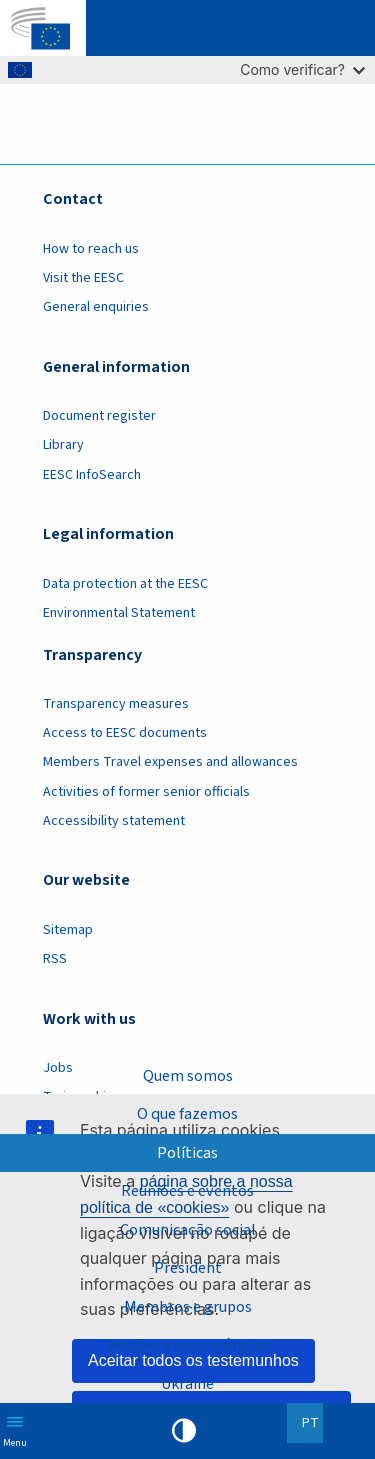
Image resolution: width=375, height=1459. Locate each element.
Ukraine (187, 1384)
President (188, 1268)
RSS (55, 959)
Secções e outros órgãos (188, 1345)
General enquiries (96, 307)
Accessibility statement (114, 821)
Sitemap (68, 930)
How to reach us (91, 249)
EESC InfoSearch (92, 475)
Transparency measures (116, 704)
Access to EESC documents (125, 733)
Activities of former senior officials (146, 792)
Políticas (187, 1153)
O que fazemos (187, 1114)
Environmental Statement (119, 613)
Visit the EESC (83, 278)
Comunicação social (188, 1230)
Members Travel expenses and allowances (170, 762)
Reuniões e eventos (187, 1191)
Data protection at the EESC (125, 584)
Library (63, 445)
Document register (99, 416)
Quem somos (188, 1076)
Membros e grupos (188, 1307)
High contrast (184, 1431)
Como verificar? (302, 69)
